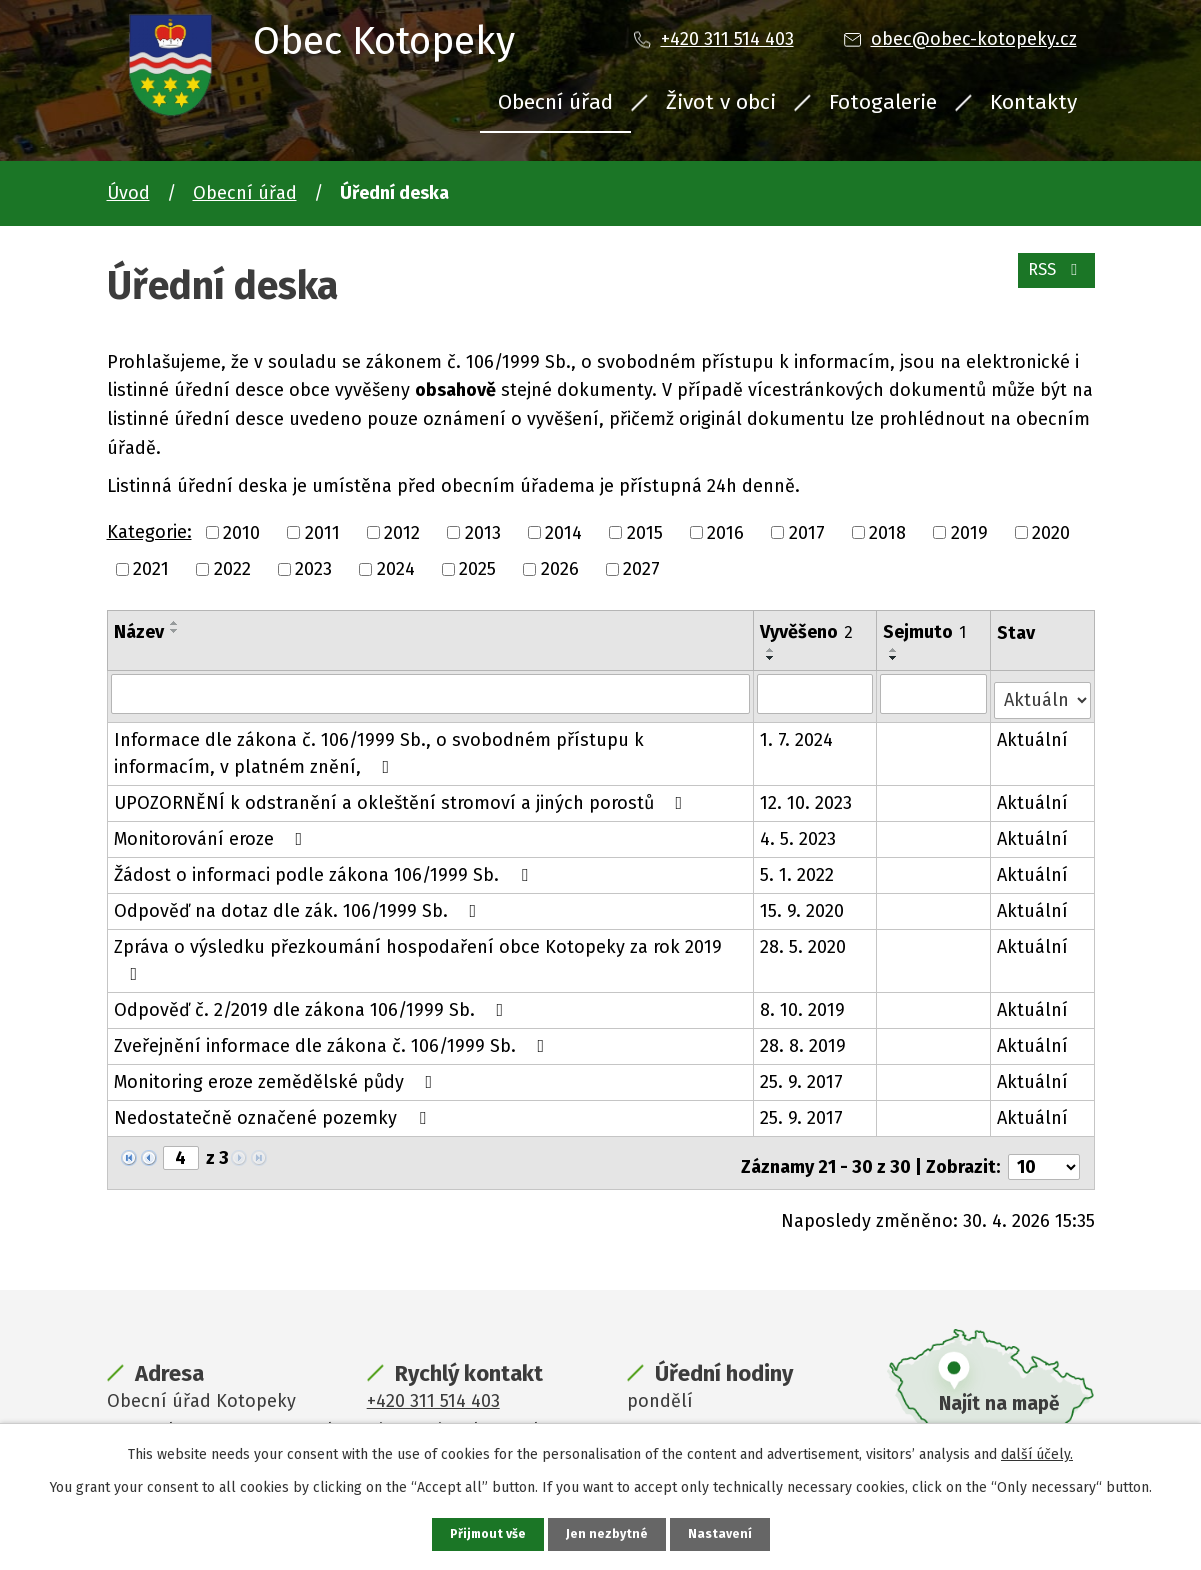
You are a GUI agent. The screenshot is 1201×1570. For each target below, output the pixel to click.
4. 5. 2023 (799, 832)
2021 (151, 569)
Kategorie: (149, 532)
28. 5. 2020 (804, 940)
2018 (887, 532)
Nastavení (725, 1533)
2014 (563, 532)
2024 (396, 569)
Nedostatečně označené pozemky (274, 1111)
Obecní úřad (555, 102)
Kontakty (1033, 102)
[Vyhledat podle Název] (431, 693)
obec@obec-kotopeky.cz (974, 39)
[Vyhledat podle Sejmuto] (934, 693)
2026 (560, 569)
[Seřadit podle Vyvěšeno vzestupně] (772, 650)
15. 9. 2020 (803, 904)
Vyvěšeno (807, 632)
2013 (483, 532)
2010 (241, 532)
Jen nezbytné (609, 1533)
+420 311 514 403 (727, 39)
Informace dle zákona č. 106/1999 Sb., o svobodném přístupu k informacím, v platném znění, (379, 746)
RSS (1051, 280)
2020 (1051, 532)
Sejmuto (925, 632)
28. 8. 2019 (804, 1039)
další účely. (1037, 1452)
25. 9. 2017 (802, 1075)
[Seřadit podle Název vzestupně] (175, 623)
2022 (232, 569)
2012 (402, 532)
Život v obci (721, 102)
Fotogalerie (883, 102)
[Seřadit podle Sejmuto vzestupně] (895, 650)
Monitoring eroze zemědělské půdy (277, 1075)
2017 (807, 532)
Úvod (128, 193)
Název (139, 632)
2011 (322, 532)
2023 (313, 569)
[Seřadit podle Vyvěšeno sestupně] (772, 658)
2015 (645, 532)
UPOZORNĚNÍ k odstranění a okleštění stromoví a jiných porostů (402, 796)
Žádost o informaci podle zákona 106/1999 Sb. (325, 868)
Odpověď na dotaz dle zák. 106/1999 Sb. (299, 904)
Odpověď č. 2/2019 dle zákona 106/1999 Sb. (313, 1003)
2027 (641, 569)
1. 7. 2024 (797, 733)
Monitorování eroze (212, 832)
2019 (969, 532)
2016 (725, 532)
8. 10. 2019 (803, 1003)
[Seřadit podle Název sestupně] (175, 631)
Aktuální (1033, 733)
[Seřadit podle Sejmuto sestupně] (895, 658)
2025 (477, 569)
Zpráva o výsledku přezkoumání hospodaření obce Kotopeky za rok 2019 (418, 952)
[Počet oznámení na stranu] (1044, 1152)
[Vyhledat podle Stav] (1042, 691)
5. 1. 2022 (798, 868)
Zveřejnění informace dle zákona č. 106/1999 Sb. (333, 1039)
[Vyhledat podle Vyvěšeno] (816, 693)
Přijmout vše (485, 1533)
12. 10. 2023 (807, 796)
